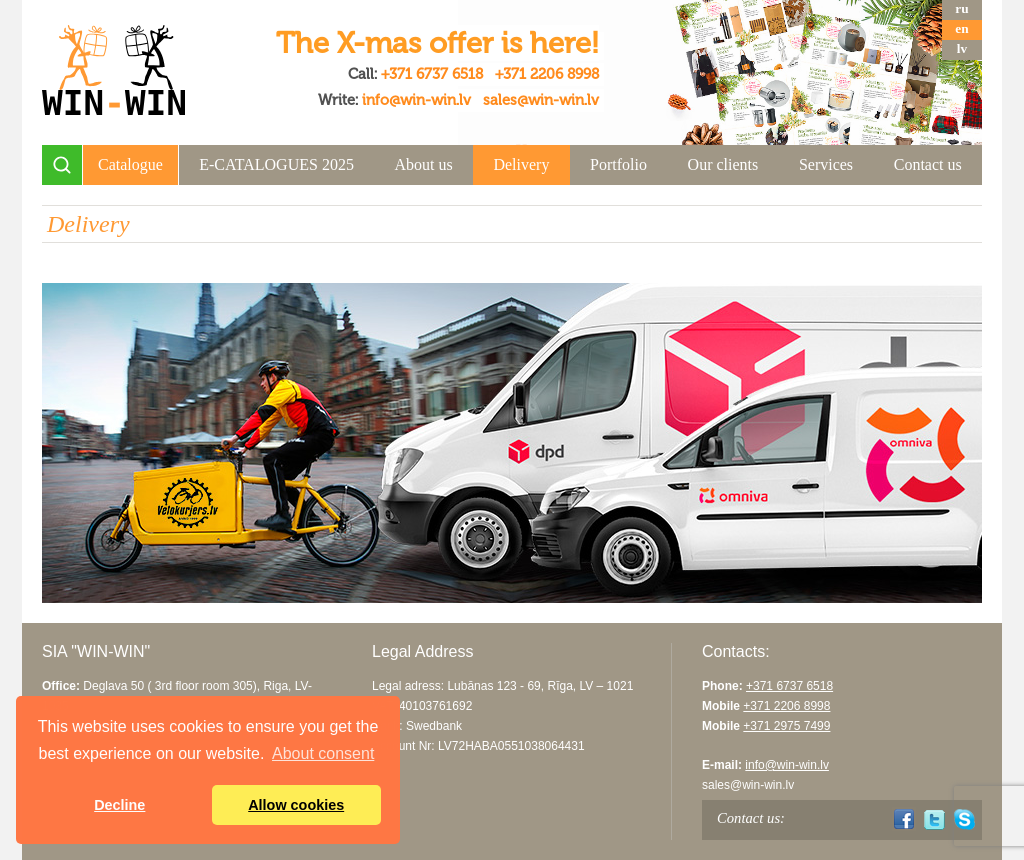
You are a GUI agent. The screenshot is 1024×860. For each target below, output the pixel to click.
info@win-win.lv (416, 100)
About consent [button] (323, 753)
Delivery (521, 164)
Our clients (723, 164)
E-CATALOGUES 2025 (276, 164)
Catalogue (130, 164)
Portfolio (618, 164)
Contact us (928, 164)
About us (424, 164)
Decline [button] (119, 805)
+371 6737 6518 (432, 74)
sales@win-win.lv (541, 100)
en (961, 28)
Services (826, 164)
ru (961, 8)
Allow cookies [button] (296, 805)
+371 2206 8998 (547, 74)
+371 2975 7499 (786, 726)
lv (962, 48)
